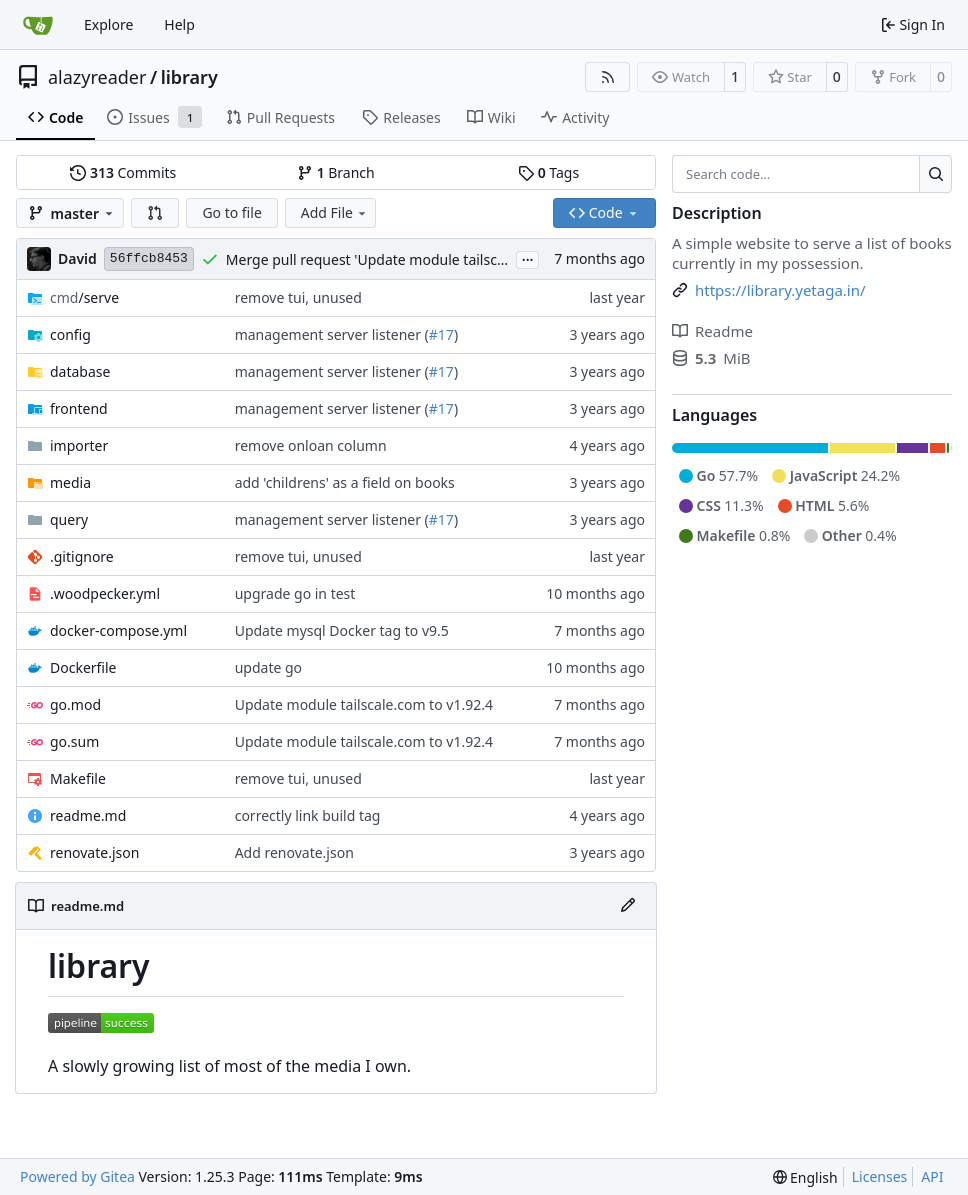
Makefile (78, 778)
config (70, 334)
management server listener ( (332, 334)
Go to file (231, 212)
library (189, 77)
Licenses (880, 1176)
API (932, 1176)
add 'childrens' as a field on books (345, 482)
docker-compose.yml (118, 630)
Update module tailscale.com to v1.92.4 (364, 704)
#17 (441, 334)
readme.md (88, 815)
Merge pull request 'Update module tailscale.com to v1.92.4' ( (426, 259)
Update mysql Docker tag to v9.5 (342, 630)
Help (179, 24)
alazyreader (97, 77)
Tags (548, 172)
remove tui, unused (298, 297)
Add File (335, 212)
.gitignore (82, 556)
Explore (108, 24)
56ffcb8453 (149, 258)
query (69, 519)
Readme (712, 331)
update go (268, 667)
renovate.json (94, 852)
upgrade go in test (295, 593)
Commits (123, 172)
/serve (84, 297)
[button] (155, 213)
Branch (336, 172)
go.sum (74, 741)
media (70, 482)
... (528, 258)
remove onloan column (311, 445)
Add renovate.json (294, 852)
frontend (79, 408)
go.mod (75, 704)
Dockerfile (83, 667)
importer (79, 445)
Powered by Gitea (77, 1176)
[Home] (38, 25)
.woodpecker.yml (105, 593)
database (80, 371)
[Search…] (935, 174)
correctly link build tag (308, 815)
